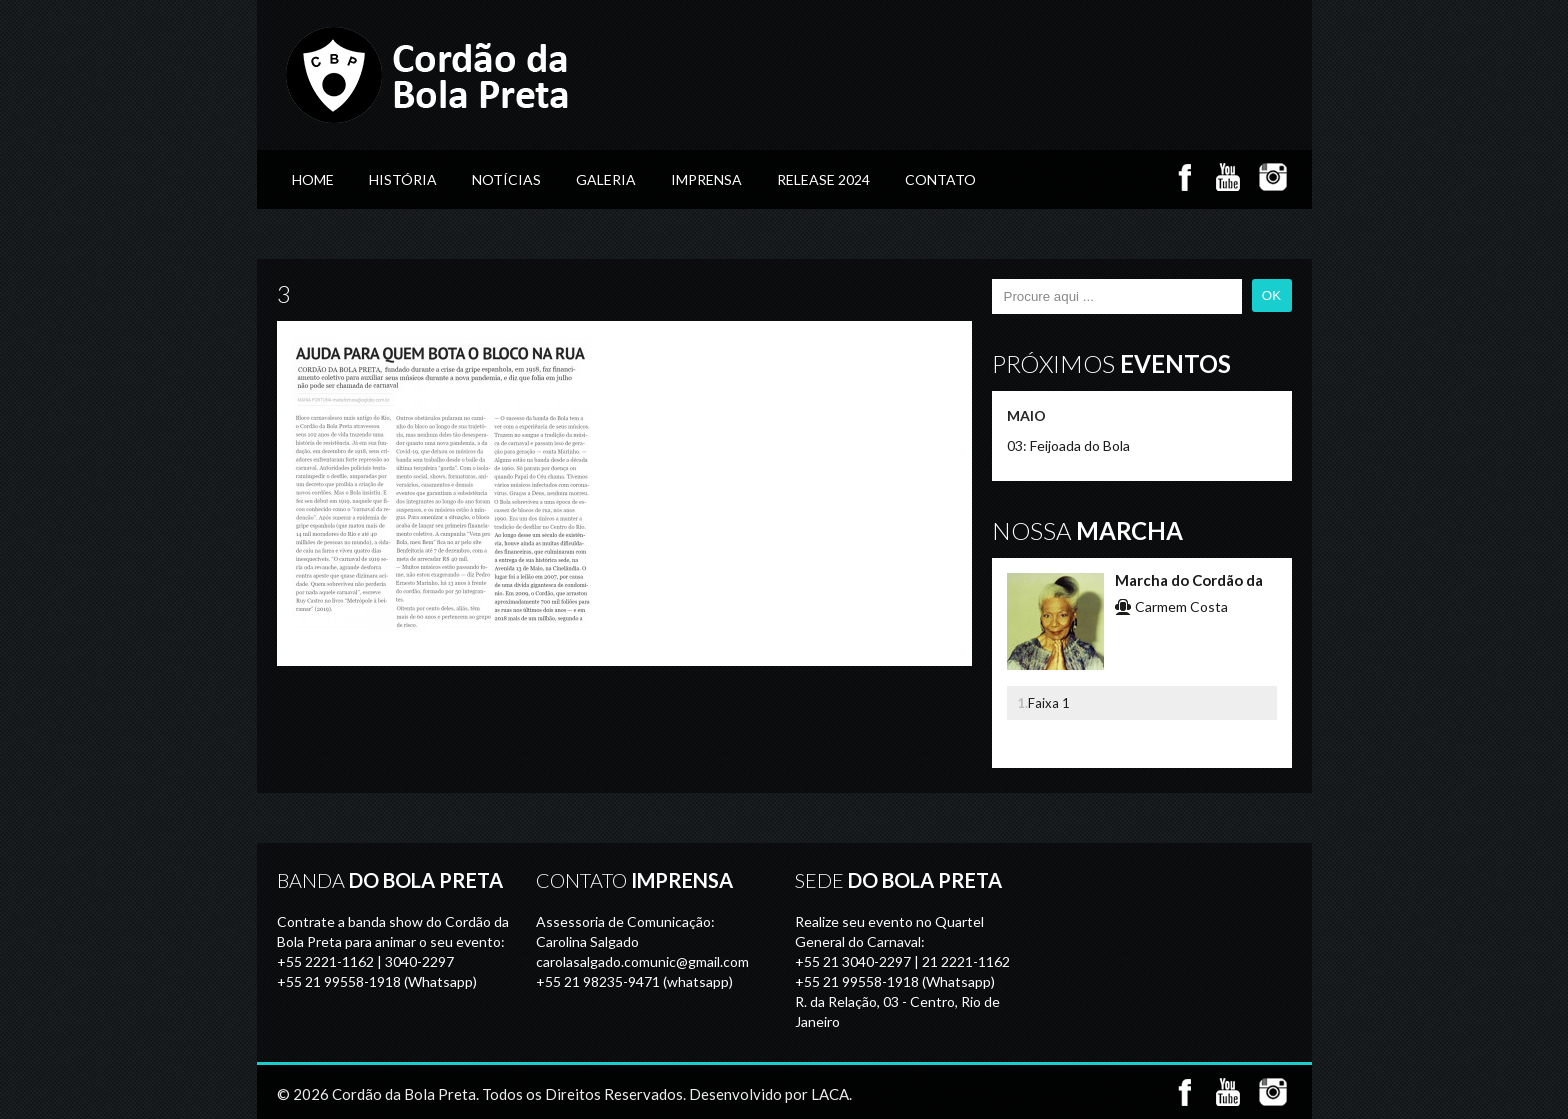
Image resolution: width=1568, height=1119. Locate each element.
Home (313, 179)
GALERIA (606, 179)
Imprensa (706, 179)
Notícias (506, 179)
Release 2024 (823, 179)
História (403, 179)
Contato (940, 179)
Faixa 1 (1049, 703)
